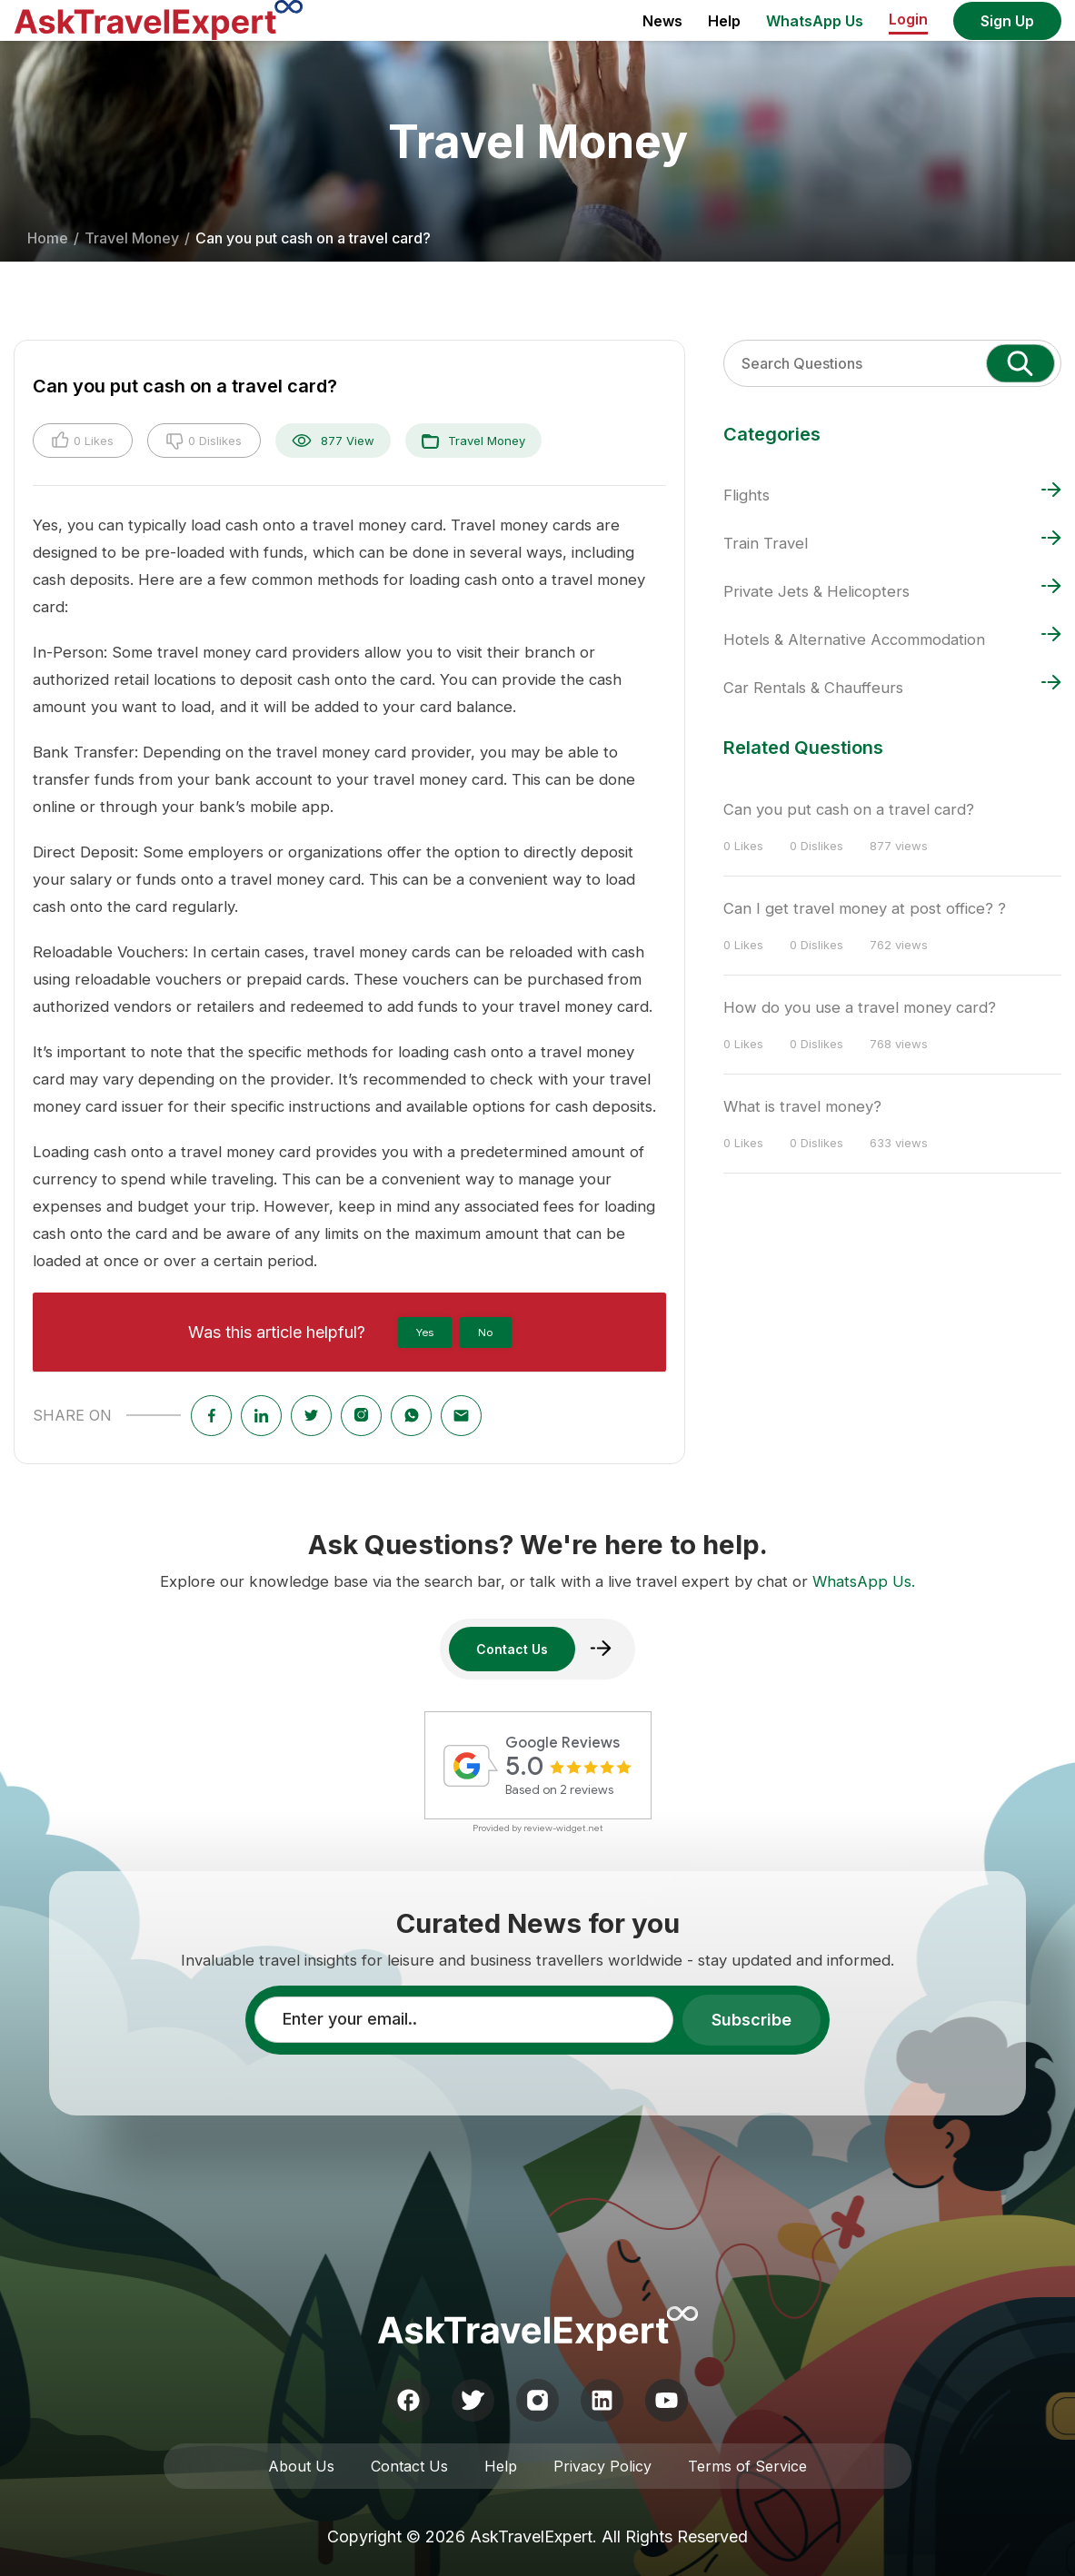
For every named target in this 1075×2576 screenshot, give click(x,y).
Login (908, 19)
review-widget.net (563, 1828)
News (662, 21)
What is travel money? (802, 1106)
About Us (301, 2466)
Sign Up (1007, 21)
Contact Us (409, 2466)
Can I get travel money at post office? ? (864, 908)
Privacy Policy (602, 2466)
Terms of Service (747, 2466)
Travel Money (132, 238)
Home (47, 238)
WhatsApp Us (814, 21)
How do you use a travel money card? (859, 1007)
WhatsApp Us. (863, 1581)
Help (724, 21)
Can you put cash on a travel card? (848, 809)
